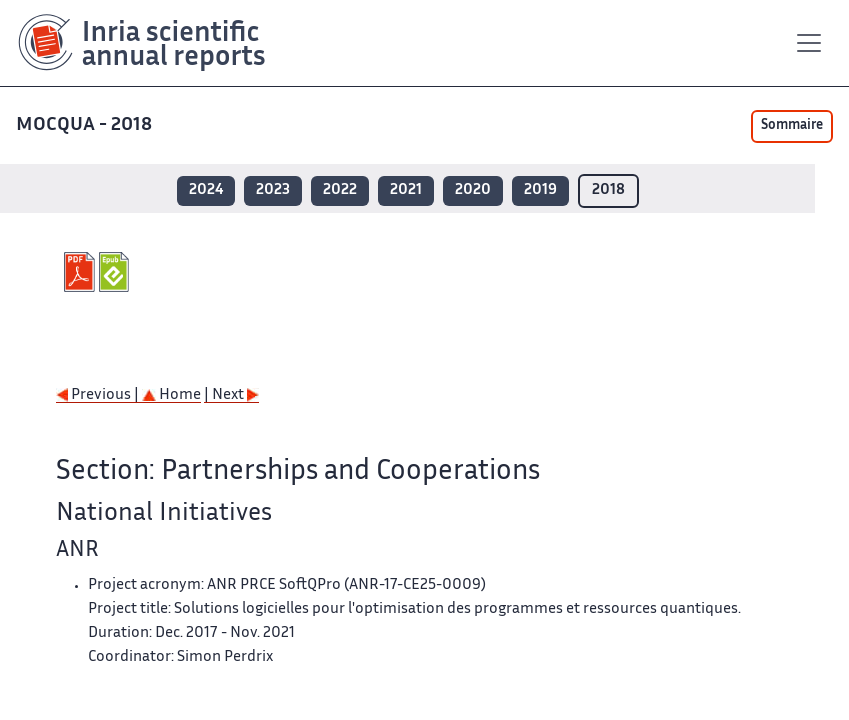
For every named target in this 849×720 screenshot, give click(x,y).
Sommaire (792, 126)
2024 (206, 190)
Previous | (99, 395)
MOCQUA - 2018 (86, 125)
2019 (540, 190)
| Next (231, 395)
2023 (273, 190)
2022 (340, 190)
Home (171, 395)
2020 (473, 190)
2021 (406, 190)
